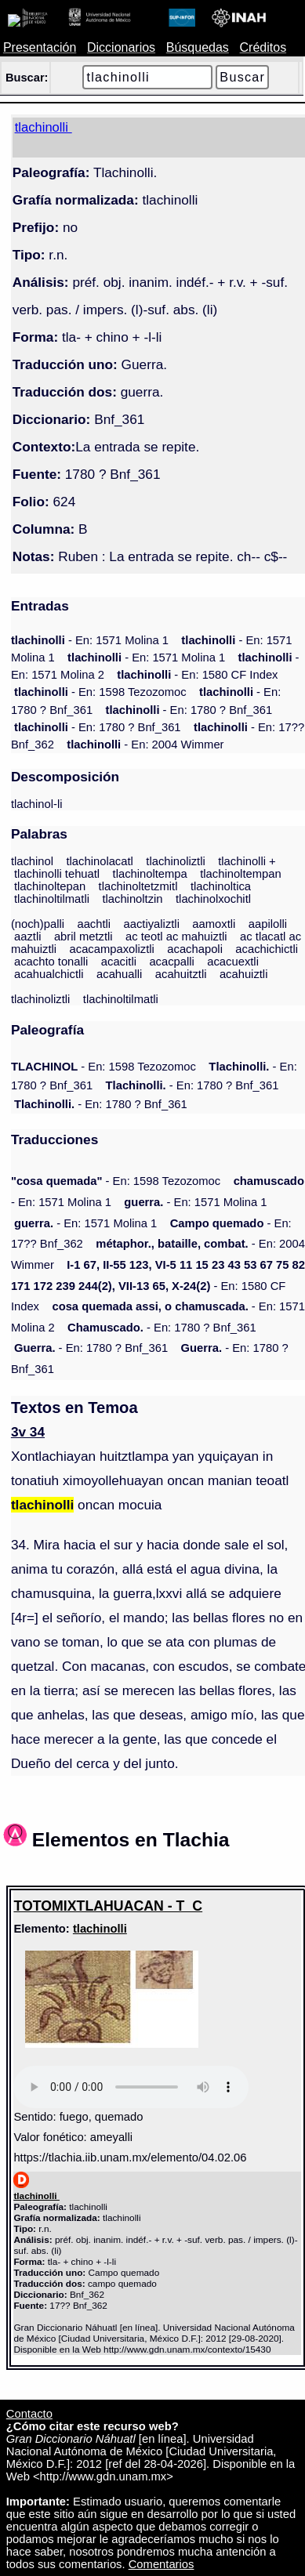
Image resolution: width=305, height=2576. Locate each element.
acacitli (118, 961)
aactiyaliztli (152, 924)
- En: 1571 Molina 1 (90, 640)
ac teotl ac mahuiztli (176, 936)
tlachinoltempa (150, 874)
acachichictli (266, 949)
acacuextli (233, 961)
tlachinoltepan (49, 886)
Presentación (39, 47)
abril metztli (83, 936)
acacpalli (171, 961)
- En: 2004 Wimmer (145, 744)
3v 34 (28, 1432)
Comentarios (161, 2564)
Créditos (263, 47)
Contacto (29, 2414)
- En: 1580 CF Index (197, 674)
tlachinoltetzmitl (138, 886)
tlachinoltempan (240, 874)
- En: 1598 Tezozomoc (100, 692)
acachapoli (195, 949)
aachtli (94, 924)
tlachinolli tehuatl (57, 874)
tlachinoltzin (132, 899)
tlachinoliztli (175, 861)
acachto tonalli (51, 961)
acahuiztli (244, 974)
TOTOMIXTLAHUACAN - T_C (107, 1906)
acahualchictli (49, 974)
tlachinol (32, 861)
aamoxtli (213, 924)
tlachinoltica (221, 886)
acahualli (119, 974)
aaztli (27, 936)
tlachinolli (100, 1928)
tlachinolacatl (99, 861)
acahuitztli (181, 974)
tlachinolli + (246, 861)
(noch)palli (37, 924)
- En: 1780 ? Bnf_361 (189, 710)
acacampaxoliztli (112, 949)
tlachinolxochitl (213, 899)
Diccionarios (121, 47)
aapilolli (268, 924)
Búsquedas (197, 47)
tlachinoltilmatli (51, 899)
